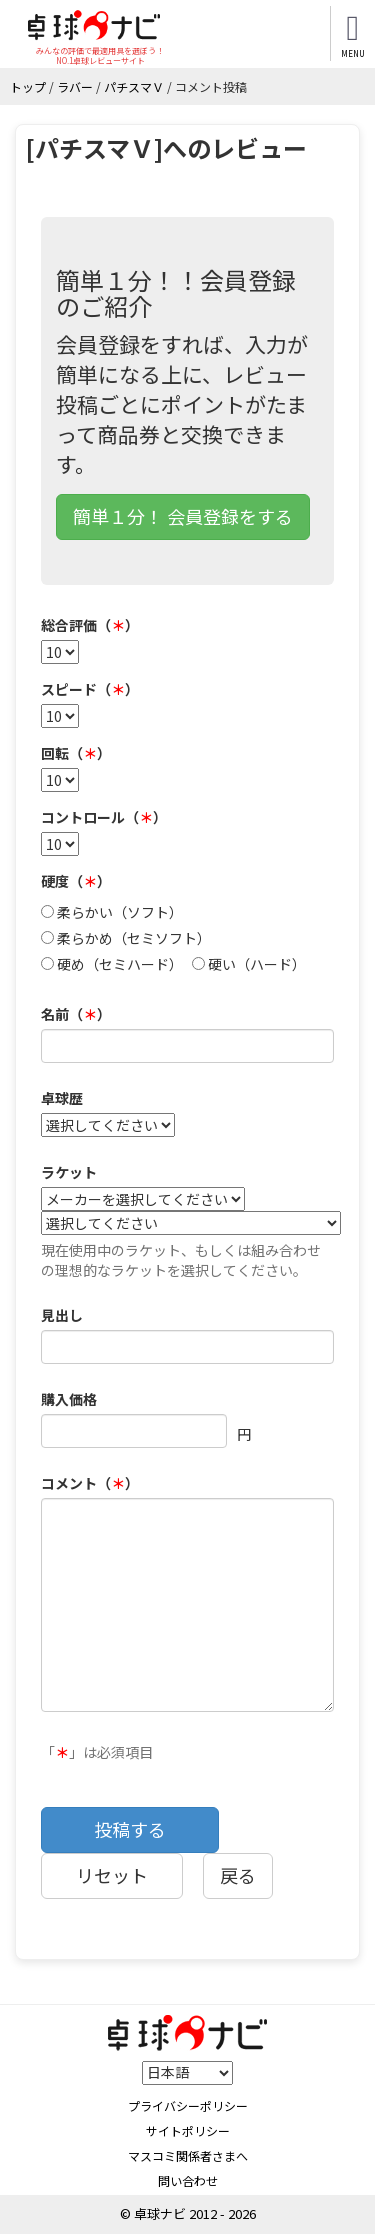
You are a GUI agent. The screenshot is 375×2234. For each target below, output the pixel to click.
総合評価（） (90, 625)
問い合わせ (188, 2180)
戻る (238, 1875)
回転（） (76, 753)
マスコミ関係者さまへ (188, 2155)
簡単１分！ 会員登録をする (183, 516)
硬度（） (76, 881)
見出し (62, 1315)
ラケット (69, 1172)
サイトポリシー (188, 2130)
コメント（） (90, 1483)
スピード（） (90, 689)
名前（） (76, 1014)
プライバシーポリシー (188, 2105)
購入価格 (69, 1399)
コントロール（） (104, 817)
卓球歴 (62, 1098)
